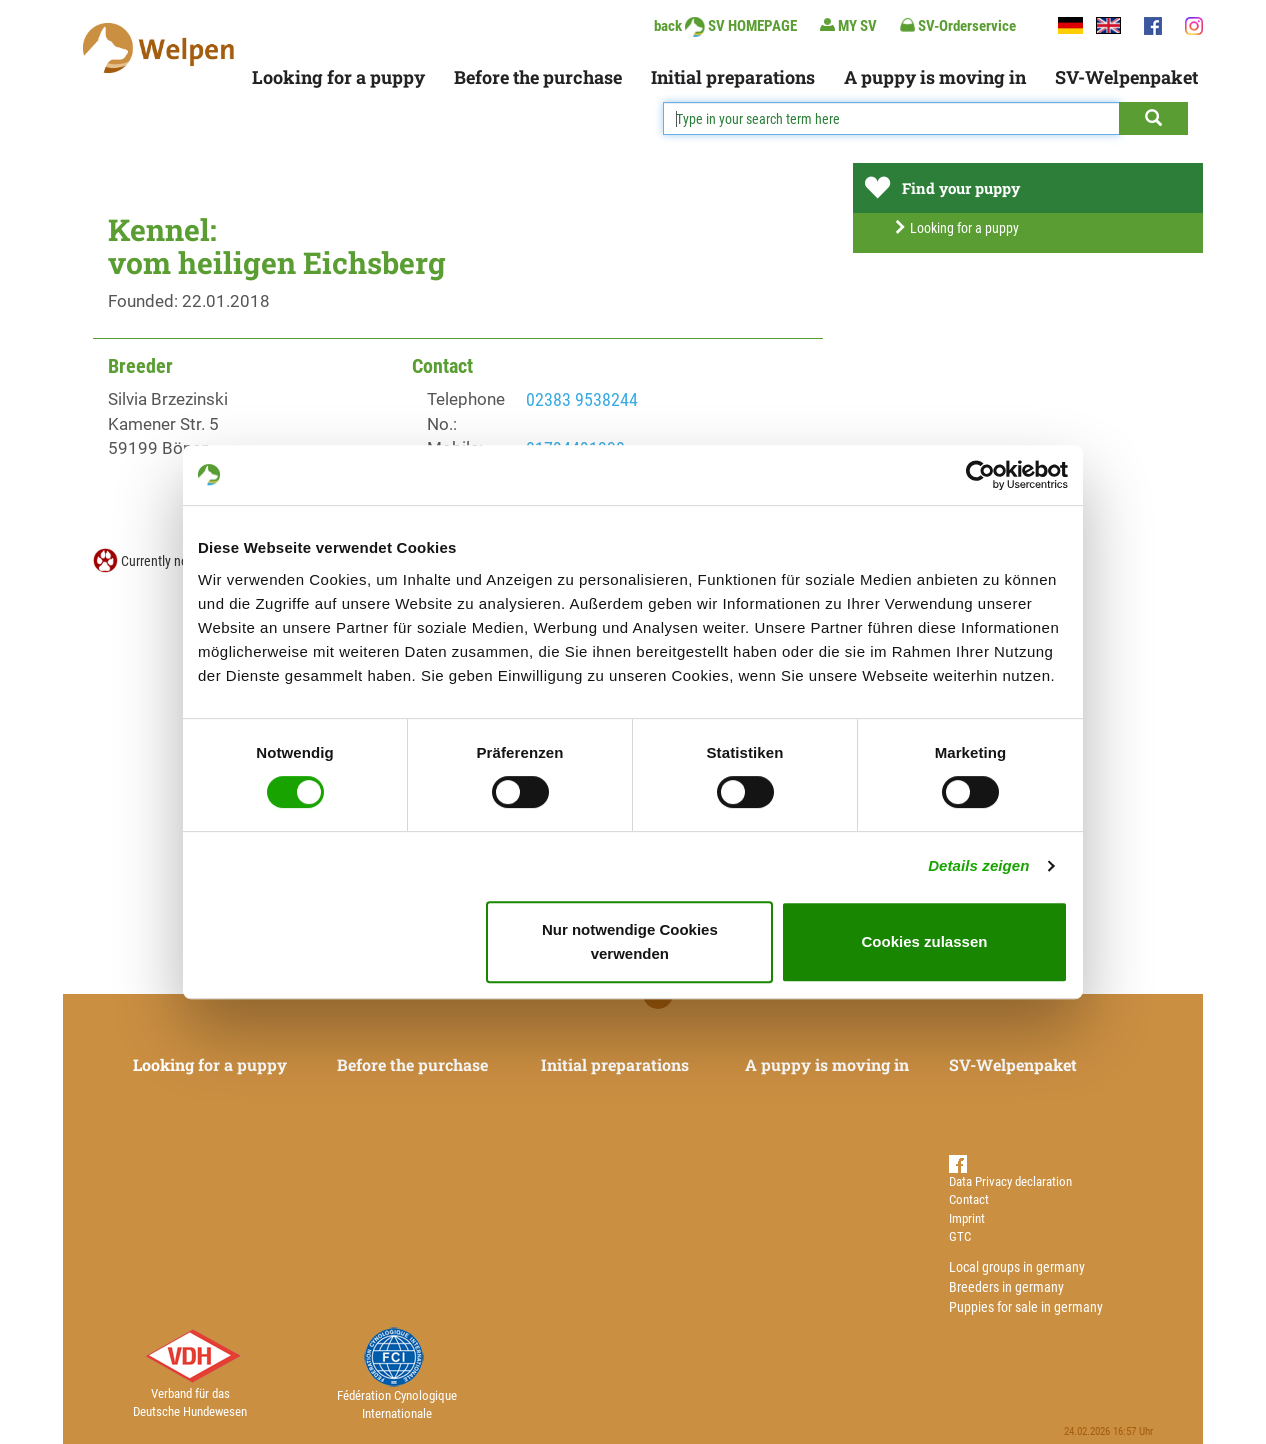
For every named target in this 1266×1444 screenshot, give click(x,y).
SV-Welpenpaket (1126, 77)
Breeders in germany (1006, 1287)
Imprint (967, 1218)
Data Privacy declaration (1010, 1181)
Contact (969, 1199)
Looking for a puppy (338, 77)
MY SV (848, 25)
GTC (960, 1236)
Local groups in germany (1017, 1267)
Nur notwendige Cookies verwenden (630, 941)
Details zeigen (978, 865)
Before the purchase (538, 77)
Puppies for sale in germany (1026, 1307)
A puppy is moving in (935, 77)
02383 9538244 (582, 399)
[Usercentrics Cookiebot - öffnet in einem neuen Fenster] (980, 475)
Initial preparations (733, 77)
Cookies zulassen (925, 941)
